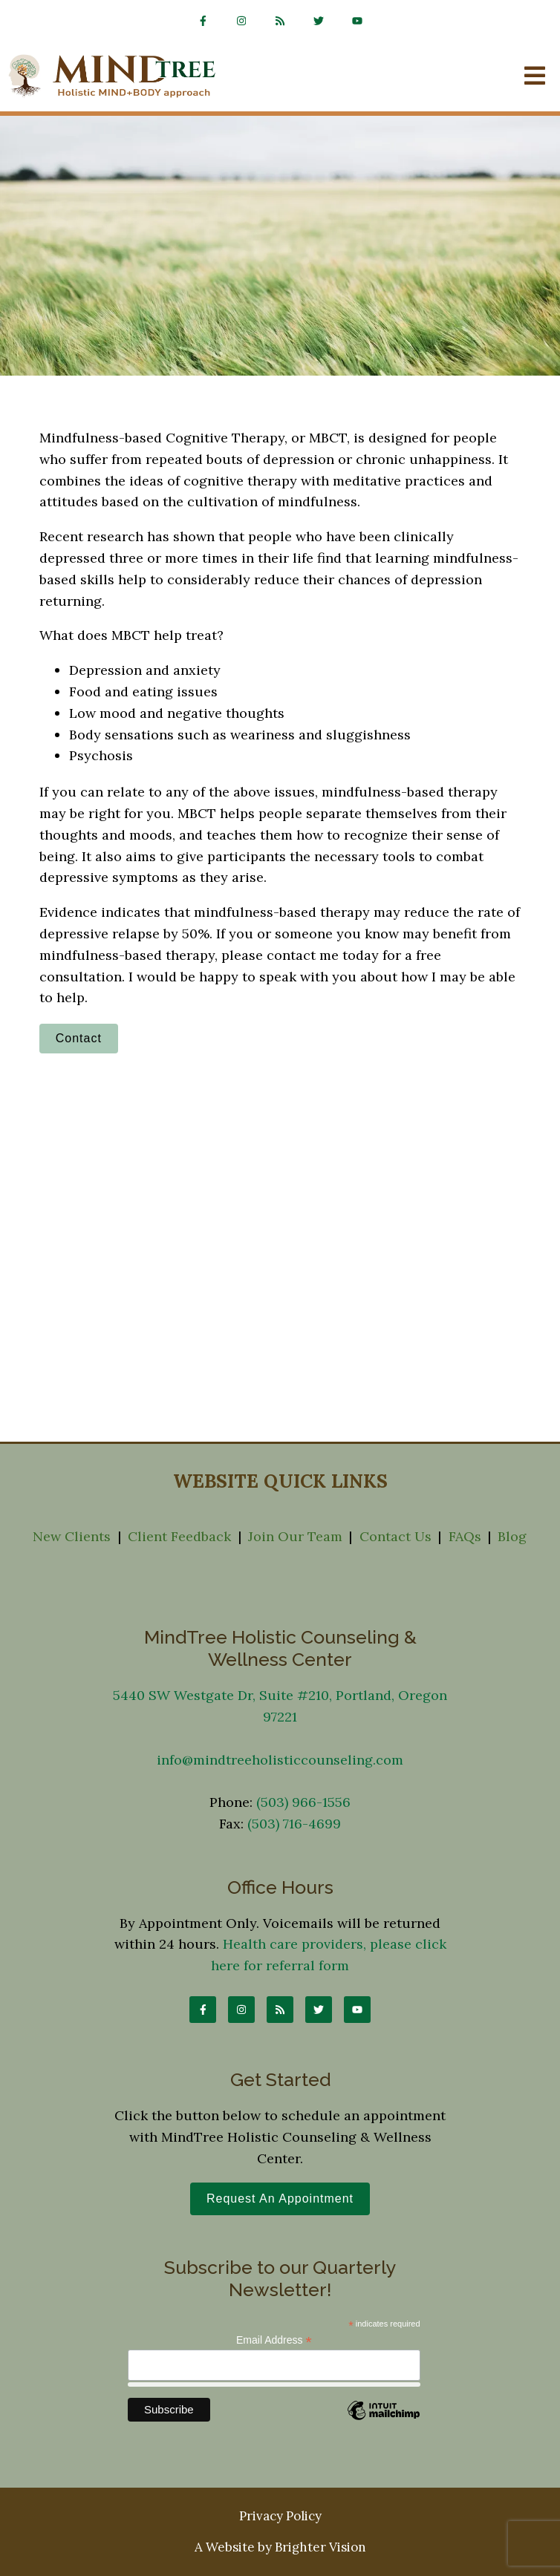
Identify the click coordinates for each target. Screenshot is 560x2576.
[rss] (280, 20)
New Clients (72, 1536)
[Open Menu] (534, 77)
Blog (512, 1536)
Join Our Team (295, 1536)
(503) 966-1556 (303, 1802)
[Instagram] (241, 20)
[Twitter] (318, 20)
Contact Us (395, 1536)
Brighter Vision (320, 2547)
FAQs (465, 1536)
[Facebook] (202, 20)
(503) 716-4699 (294, 1823)
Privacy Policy (280, 2516)
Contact (79, 1038)
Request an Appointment (280, 2198)
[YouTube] (357, 20)
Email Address (274, 2340)
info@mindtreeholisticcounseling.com (280, 1759)
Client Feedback (179, 1536)
